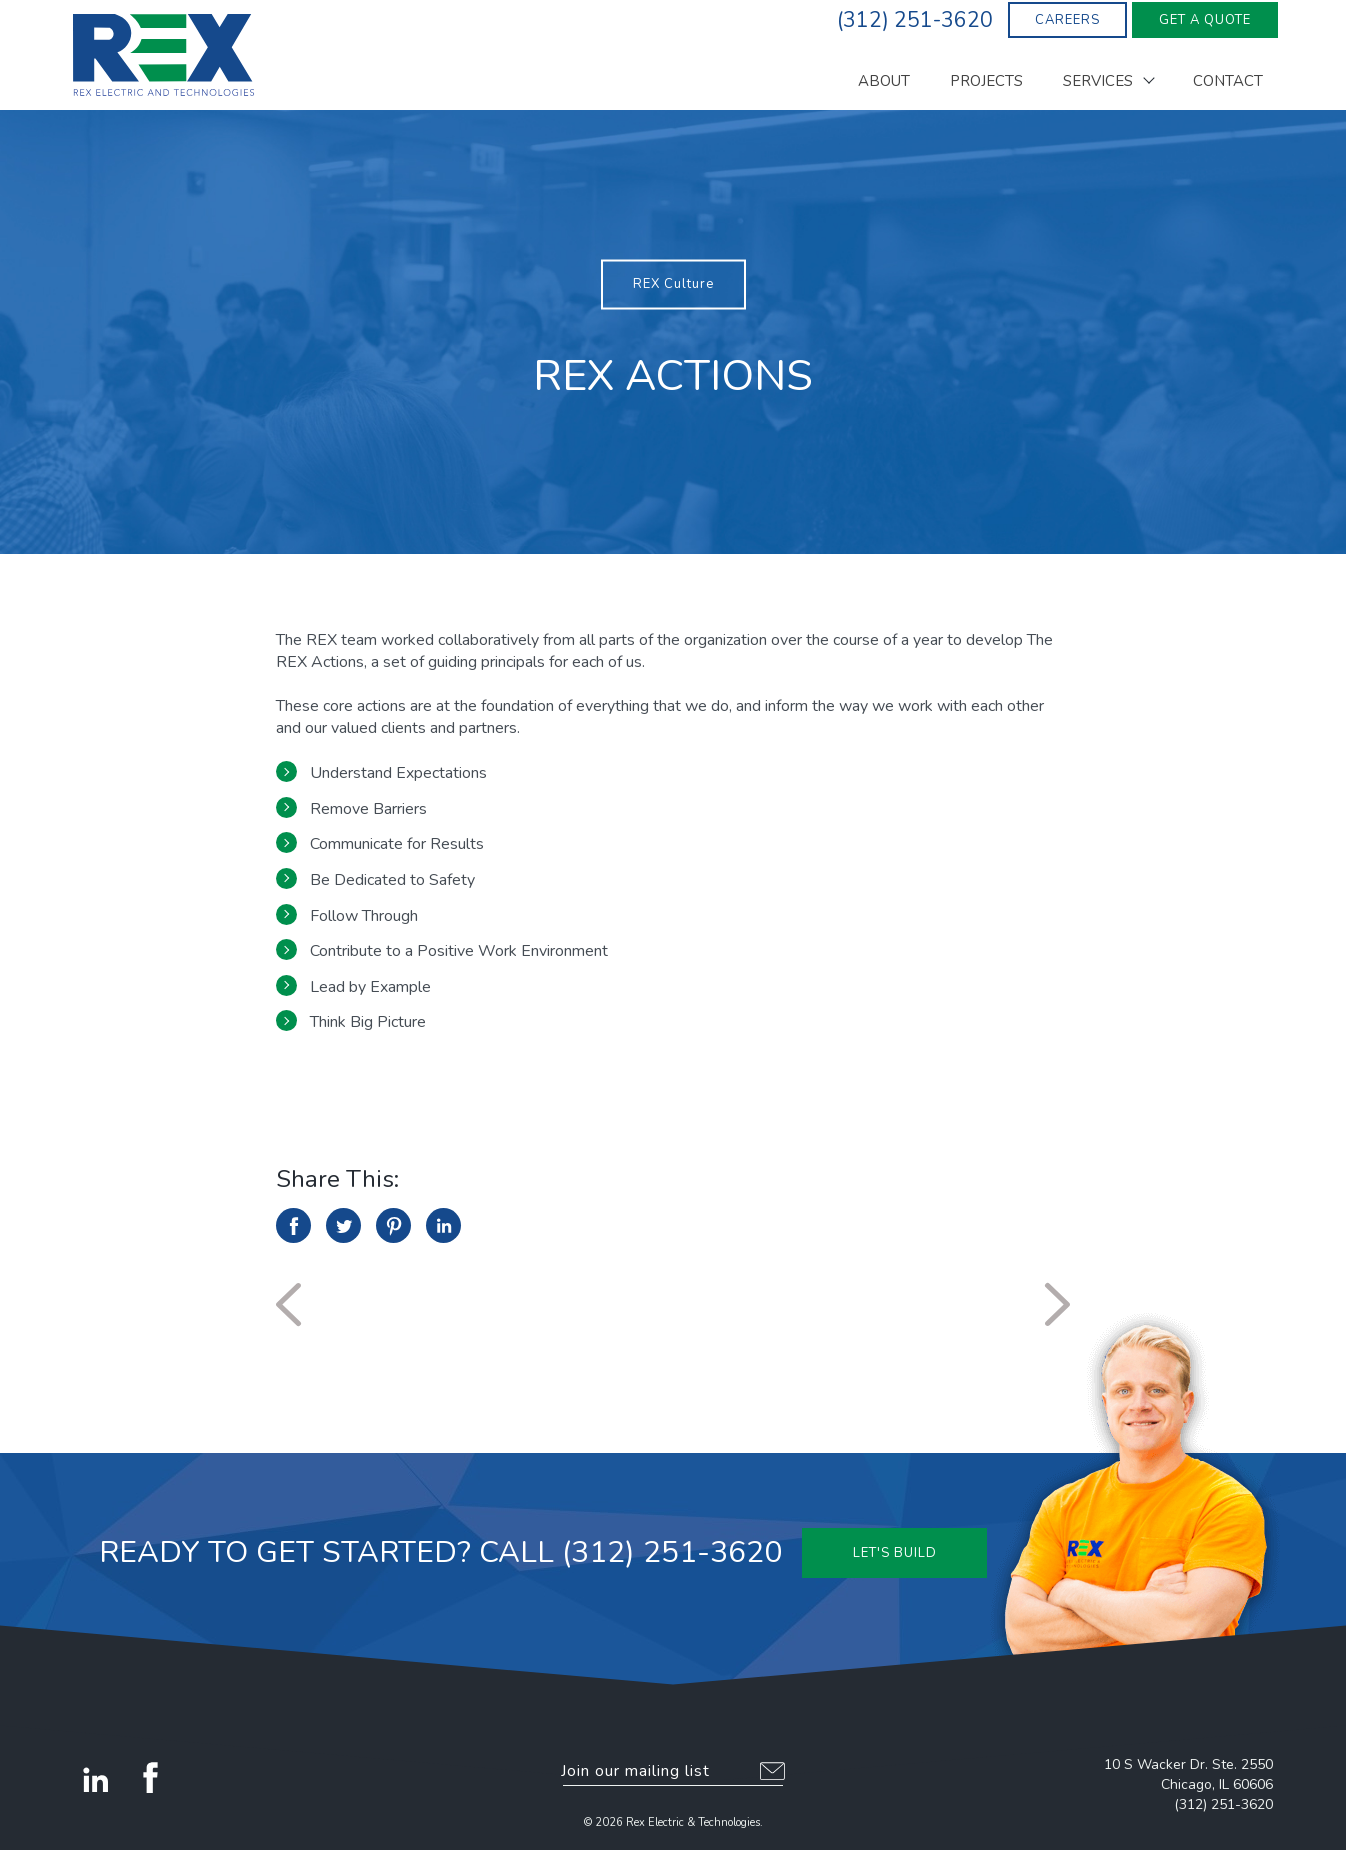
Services (1098, 82)
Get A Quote (1205, 20)
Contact (1228, 82)
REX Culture (673, 284)
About (884, 82)
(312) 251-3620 (1223, 1804)
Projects (986, 82)
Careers (1067, 20)
